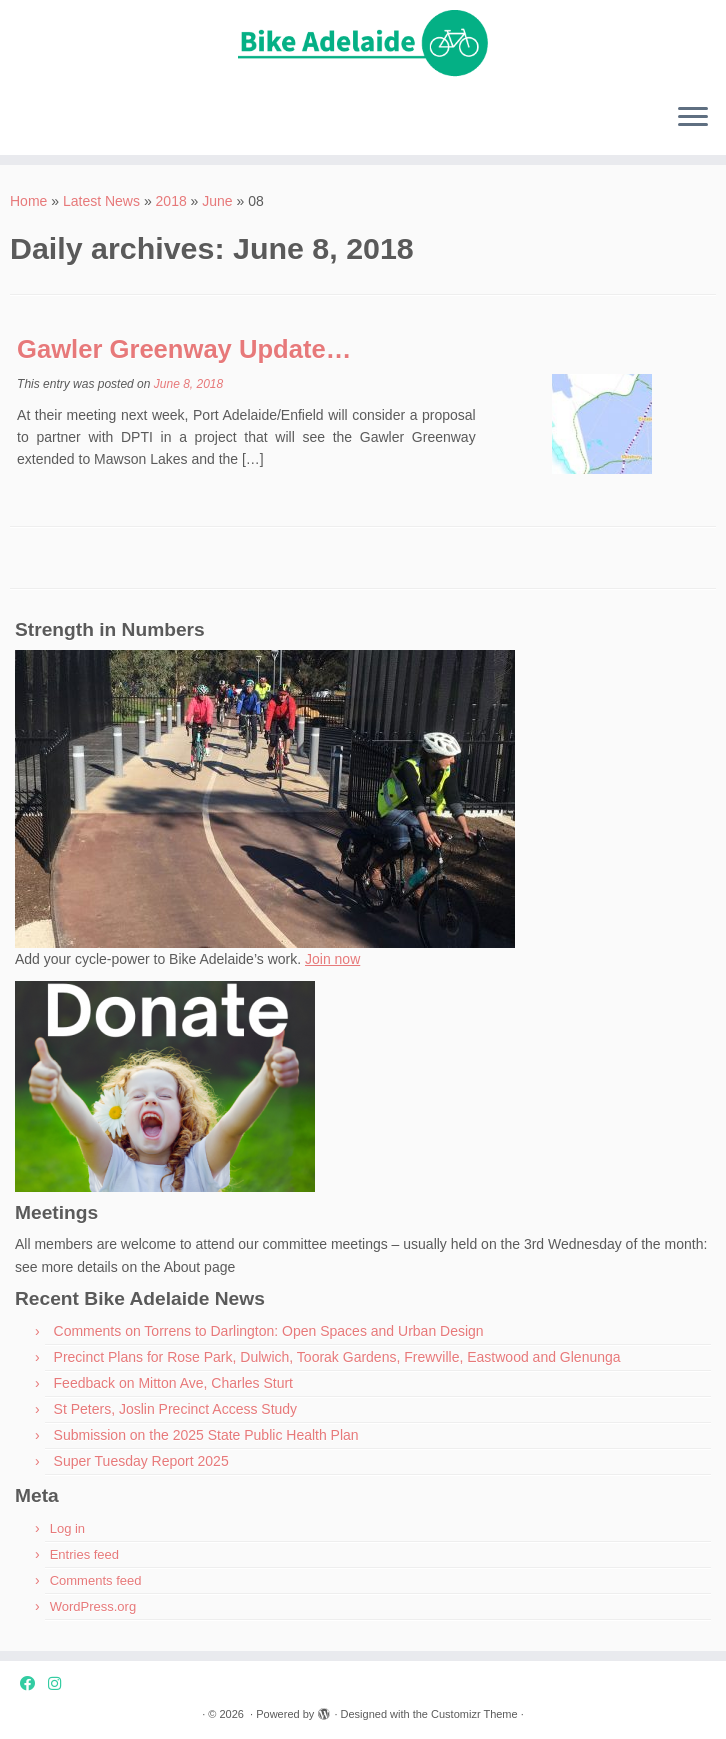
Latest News (101, 201)
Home (28, 201)
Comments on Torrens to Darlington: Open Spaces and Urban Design (269, 1331)
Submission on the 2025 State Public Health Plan (206, 1435)
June (217, 201)
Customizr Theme (474, 1714)
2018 (171, 201)
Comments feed (96, 1580)
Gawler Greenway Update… (184, 349)
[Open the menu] (693, 119)
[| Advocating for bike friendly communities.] (363, 44)
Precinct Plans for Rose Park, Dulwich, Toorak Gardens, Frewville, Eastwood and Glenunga (337, 1357)
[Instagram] (61, 1683)
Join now (332, 959)
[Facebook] (34, 1683)
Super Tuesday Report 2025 (141, 1461)
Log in (67, 1528)
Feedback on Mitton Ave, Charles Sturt (173, 1383)
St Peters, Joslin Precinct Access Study (176, 1409)
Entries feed (84, 1554)
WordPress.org (93, 1606)
